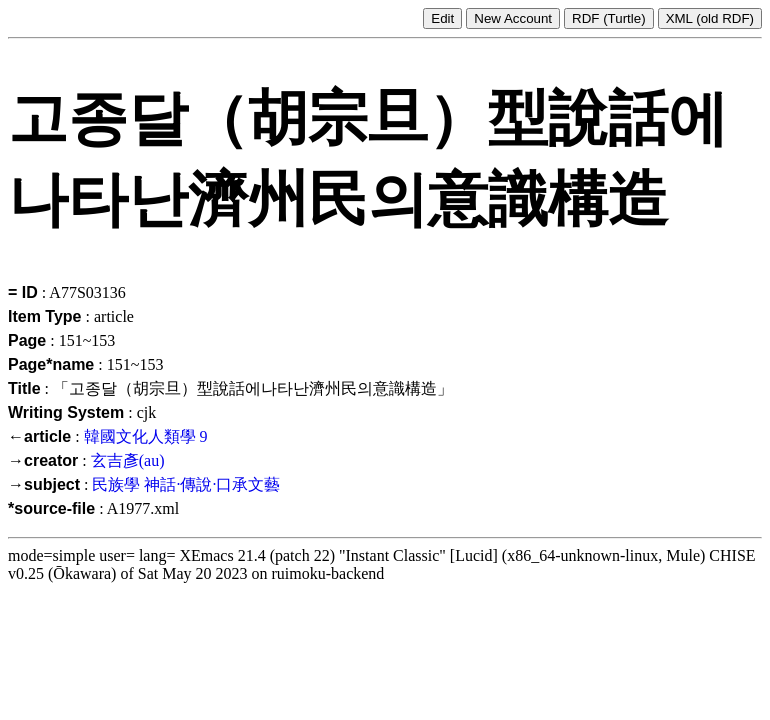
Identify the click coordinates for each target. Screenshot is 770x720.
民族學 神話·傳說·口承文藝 (186, 484)
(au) (152, 460)
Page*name (51, 364)
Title (24, 388)
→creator (43, 460)
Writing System (66, 412)
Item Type (45, 316)
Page (27, 340)
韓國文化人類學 (140, 436)
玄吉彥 (115, 460)
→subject (44, 484)
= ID (23, 292)
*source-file (51, 508)
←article (39, 436)
